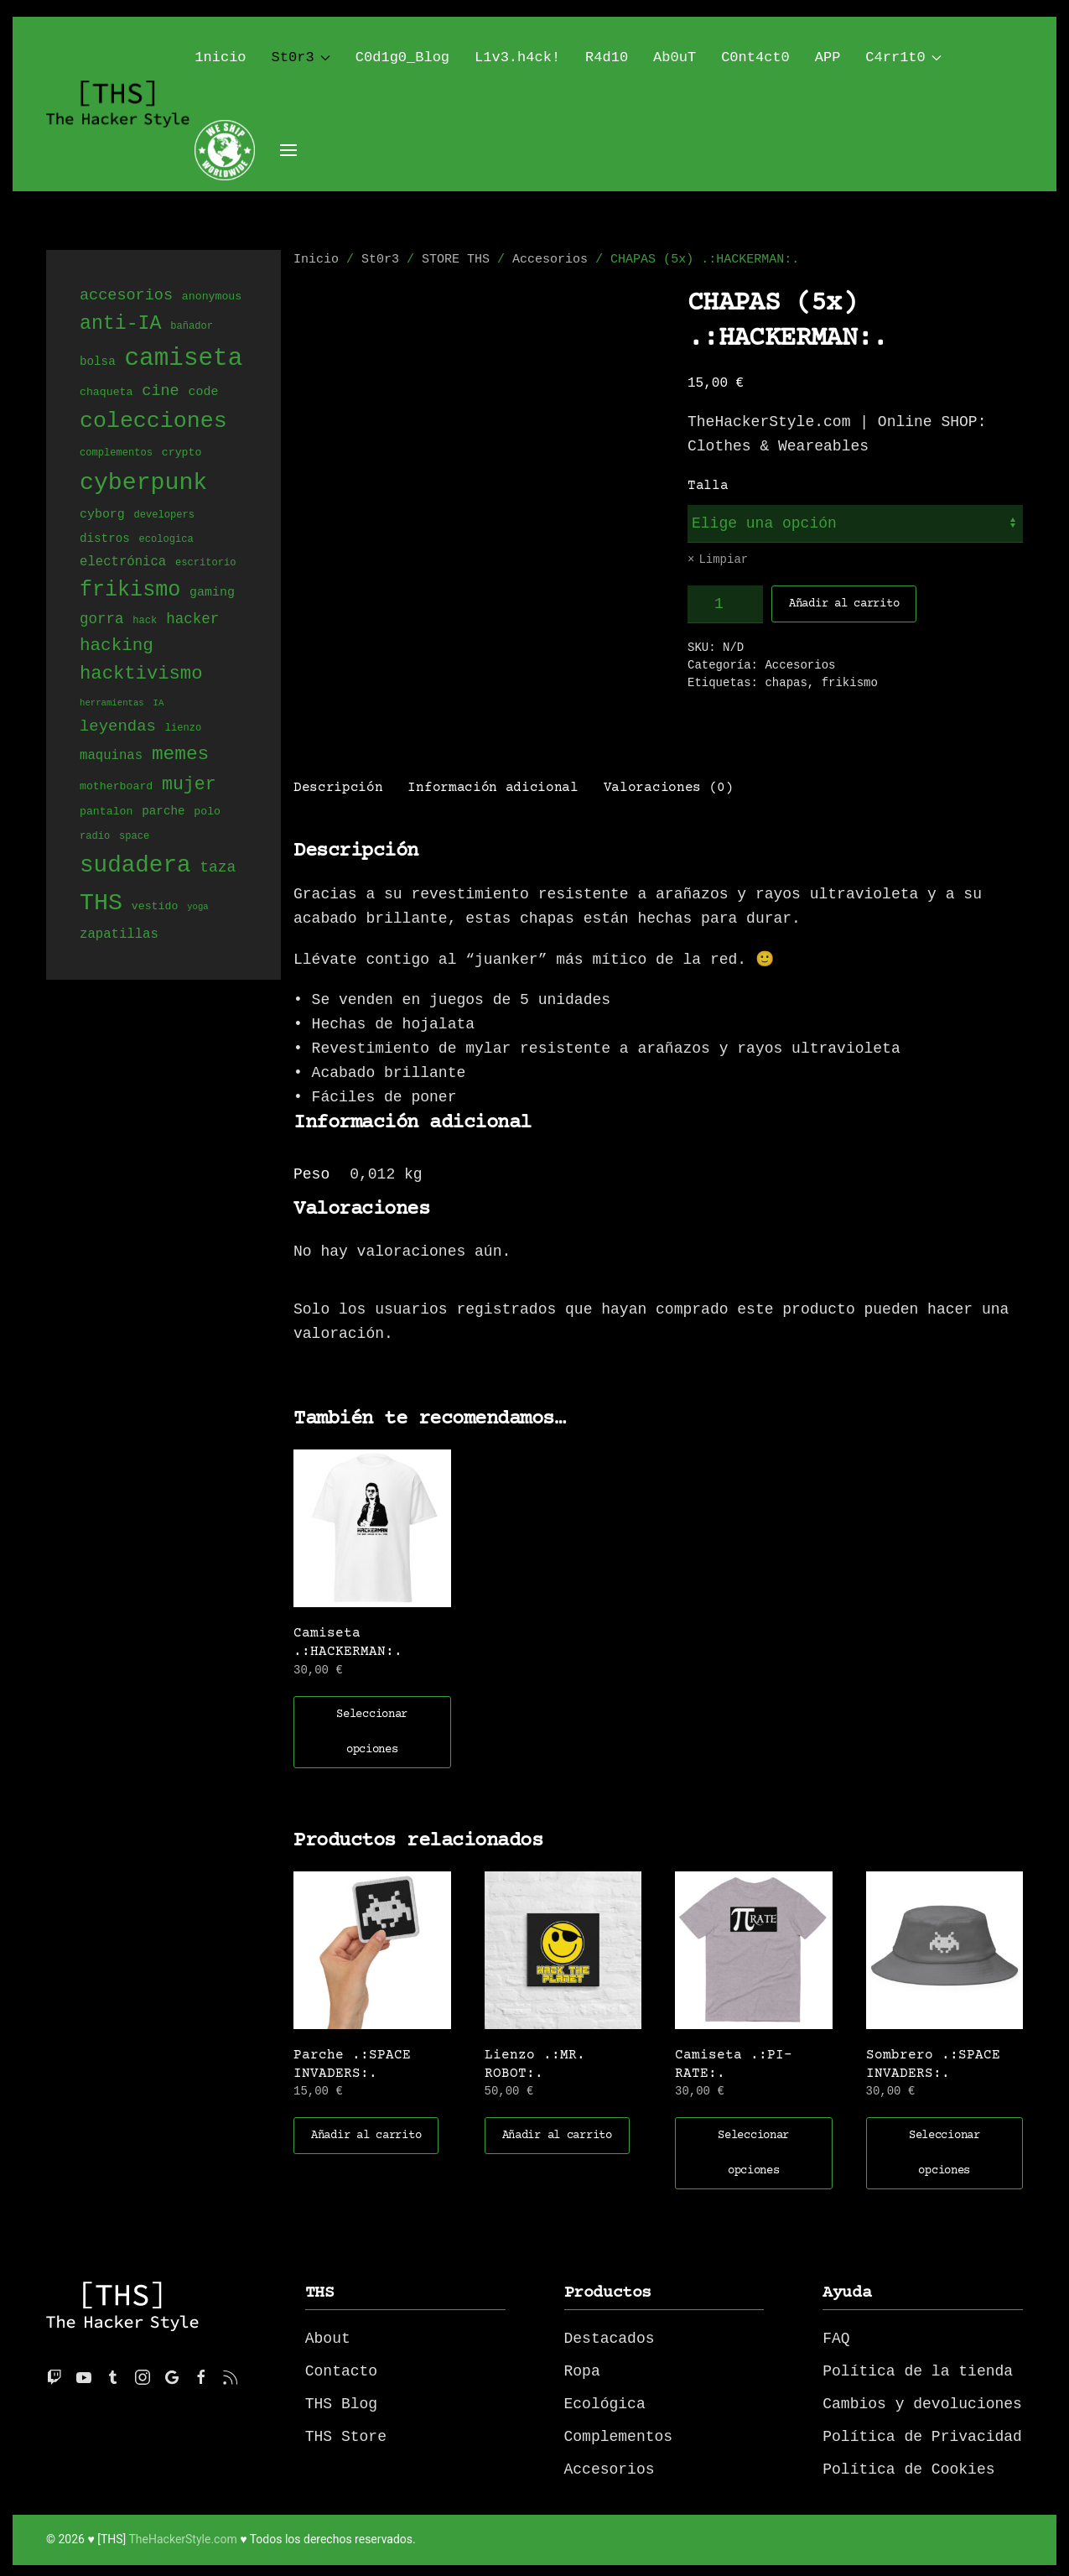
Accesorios (550, 260)
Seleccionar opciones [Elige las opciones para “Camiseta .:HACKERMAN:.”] (371, 1730)
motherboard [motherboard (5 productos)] (116, 786)
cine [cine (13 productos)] (160, 391)
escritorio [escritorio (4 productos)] (205, 564)
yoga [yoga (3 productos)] (198, 908)
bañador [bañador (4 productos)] (191, 327)
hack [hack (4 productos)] (144, 622)
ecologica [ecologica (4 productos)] (166, 540)
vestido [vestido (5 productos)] (155, 907)
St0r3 (301, 57)
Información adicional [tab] (492, 786)
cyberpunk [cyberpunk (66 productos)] (143, 482)
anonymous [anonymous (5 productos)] (211, 297)
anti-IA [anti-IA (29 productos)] (120, 323)
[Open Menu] (288, 150)
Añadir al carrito (844, 604)
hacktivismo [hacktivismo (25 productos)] (141, 675)
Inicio (316, 260)
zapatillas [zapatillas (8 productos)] (119, 934)
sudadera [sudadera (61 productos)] (135, 866)
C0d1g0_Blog (402, 57)
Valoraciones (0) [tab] (669, 786)
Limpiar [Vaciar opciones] (723, 560)
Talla (708, 485)
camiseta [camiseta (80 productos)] (183, 359)
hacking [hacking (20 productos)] (116, 645)
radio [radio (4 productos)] (95, 837)
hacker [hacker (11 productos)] (192, 620)
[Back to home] (120, 104)
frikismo (850, 683)
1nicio (220, 57)
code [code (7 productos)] (203, 392)
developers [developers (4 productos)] (164, 515)
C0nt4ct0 (755, 57)
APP (828, 57)
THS (320, 2291)
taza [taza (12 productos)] (218, 869)
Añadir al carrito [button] (366, 2134)
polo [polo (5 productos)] (207, 812)
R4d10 (606, 57)
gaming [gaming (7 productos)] (212, 594)
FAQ (836, 2337)
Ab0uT (674, 57)
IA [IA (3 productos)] (158, 704)
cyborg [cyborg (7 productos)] (102, 514)
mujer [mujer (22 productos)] (188, 784)
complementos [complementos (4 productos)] (116, 453)
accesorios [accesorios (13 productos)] (126, 295)
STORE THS (456, 260)
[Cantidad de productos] (725, 604)
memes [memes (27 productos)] (180, 754)
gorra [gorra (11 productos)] (102, 620)
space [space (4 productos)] (134, 837)
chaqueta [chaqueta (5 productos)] (106, 393)
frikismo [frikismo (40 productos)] (130, 591)
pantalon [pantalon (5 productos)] (106, 812)
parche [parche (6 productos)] (163, 812)
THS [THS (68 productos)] (101, 903)
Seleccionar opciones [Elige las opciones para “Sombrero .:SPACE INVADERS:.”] (944, 2151)
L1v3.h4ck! (517, 57)
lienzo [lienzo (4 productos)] (183, 728)
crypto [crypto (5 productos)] (182, 453)
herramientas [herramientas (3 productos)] (112, 704)
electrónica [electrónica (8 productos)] (123, 563)
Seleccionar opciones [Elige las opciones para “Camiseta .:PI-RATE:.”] (753, 2151)
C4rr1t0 (903, 57)
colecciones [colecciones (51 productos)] (153, 422)
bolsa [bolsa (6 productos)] (98, 364)
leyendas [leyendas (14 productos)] (118, 726)
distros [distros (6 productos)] (105, 539)
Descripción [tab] (337, 786)
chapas (786, 683)
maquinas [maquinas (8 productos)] (111, 756)
